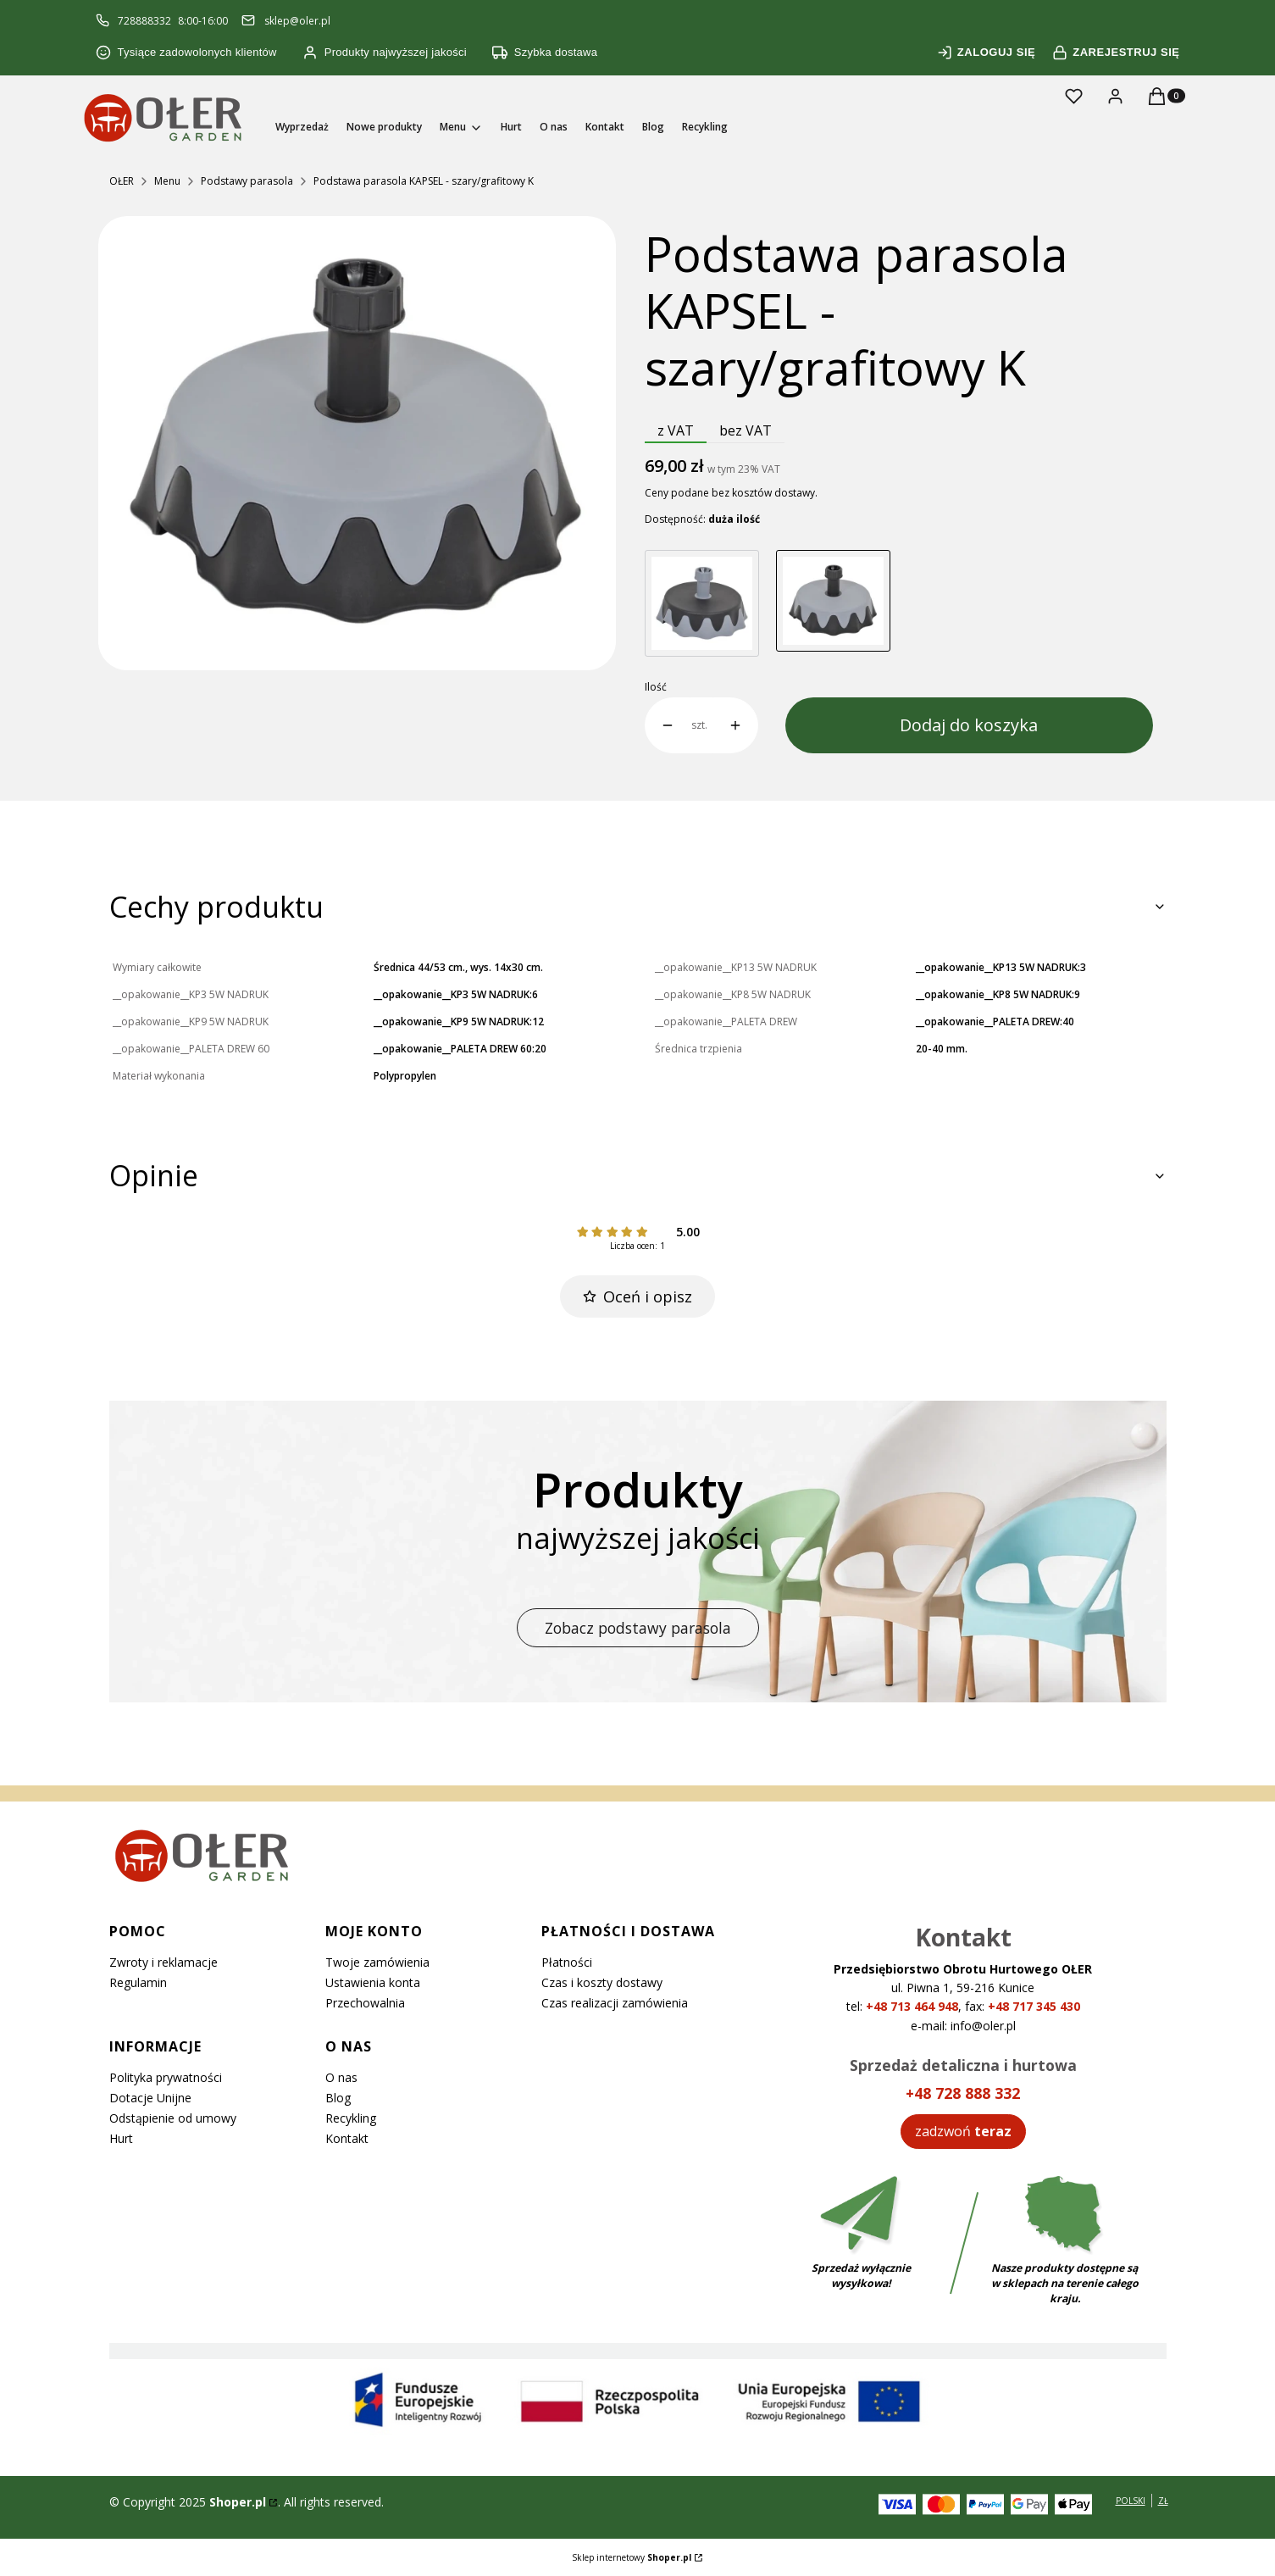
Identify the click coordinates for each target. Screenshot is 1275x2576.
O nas (341, 2077)
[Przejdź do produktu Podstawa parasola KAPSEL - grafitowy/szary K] (702, 603)
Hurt (121, 2138)
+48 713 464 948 (912, 2006)
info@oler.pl (983, 2026)
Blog (338, 2098)
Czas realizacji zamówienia (614, 2003)
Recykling (350, 2118)
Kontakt (347, 2138)
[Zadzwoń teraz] (963, 2131)
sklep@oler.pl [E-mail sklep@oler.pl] (297, 21)
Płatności (566, 1962)
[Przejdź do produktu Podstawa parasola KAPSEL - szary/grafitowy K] (833, 603)
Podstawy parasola (247, 181)
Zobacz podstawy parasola (638, 1628)
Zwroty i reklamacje (163, 1962)
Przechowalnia (365, 2003)
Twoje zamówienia (377, 1962)
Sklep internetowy (631, 2557)
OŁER (121, 181)
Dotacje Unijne (150, 2098)
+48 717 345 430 (1034, 2006)
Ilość (656, 687)
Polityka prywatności (165, 2077)
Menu (167, 181)
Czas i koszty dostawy (601, 1982)
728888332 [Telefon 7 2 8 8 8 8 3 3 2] (144, 21)
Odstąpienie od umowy (172, 2118)
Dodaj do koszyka (969, 724)
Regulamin (138, 1982)
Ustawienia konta (372, 1982)
